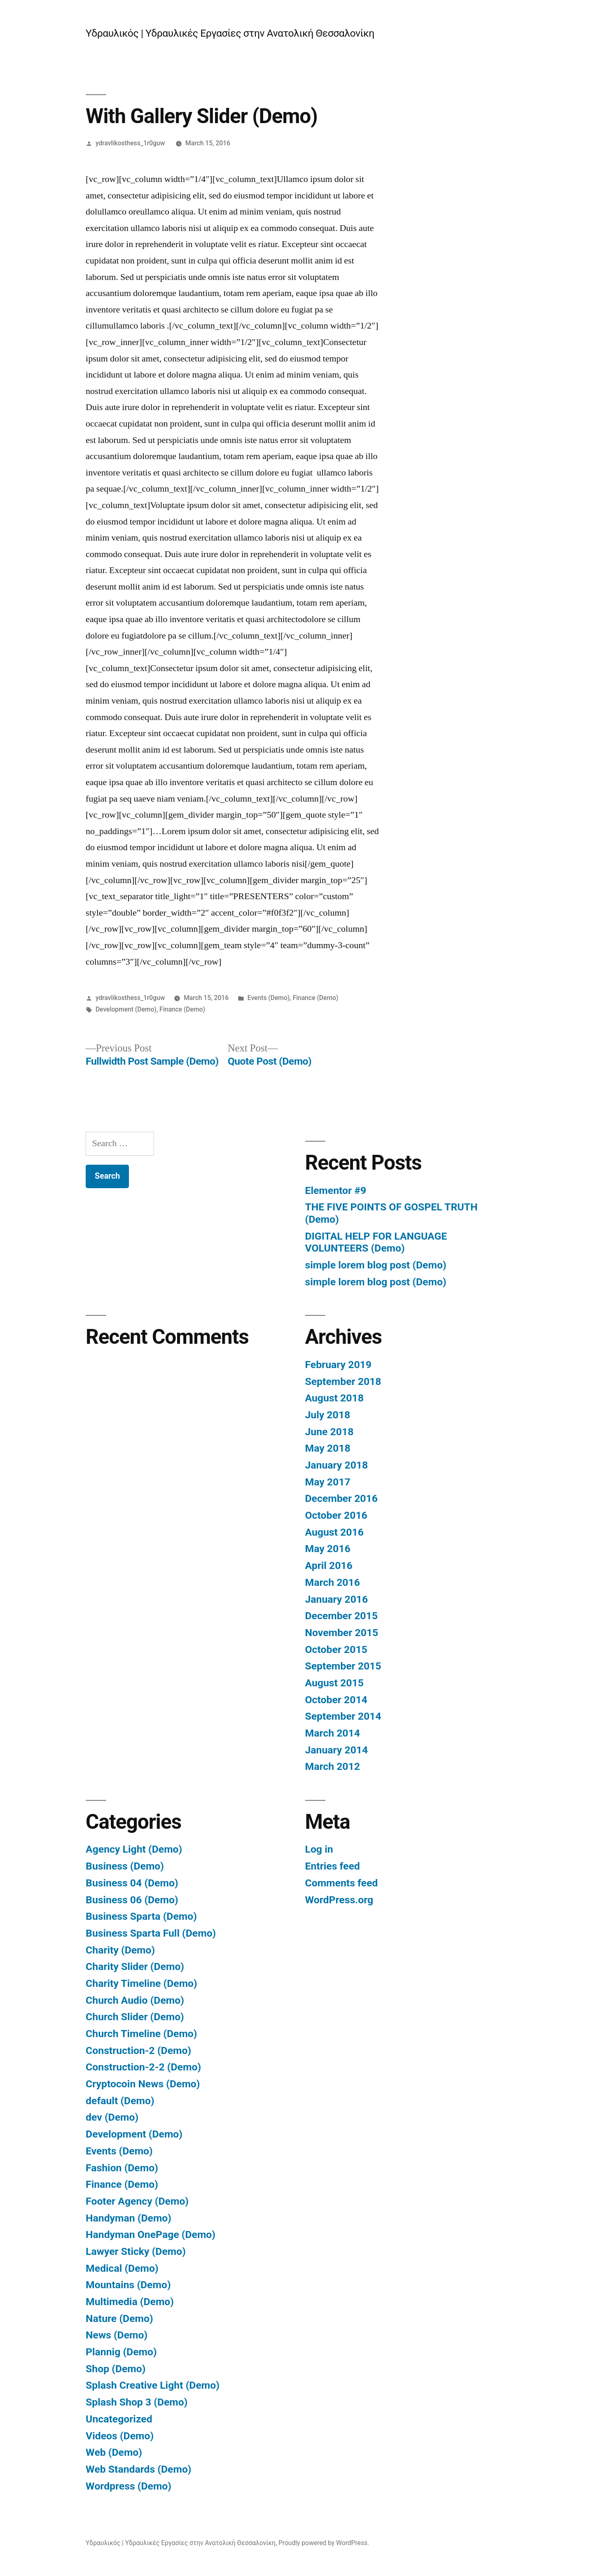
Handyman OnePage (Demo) (150, 2234)
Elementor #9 (336, 1190)
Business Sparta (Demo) (141, 1916)
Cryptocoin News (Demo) (143, 2084)
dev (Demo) (112, 2117)
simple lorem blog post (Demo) (375, 1265)
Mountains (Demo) (128, 2285)
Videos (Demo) (120, 2436)
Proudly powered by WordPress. (323, 2543)
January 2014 (336, 1750)
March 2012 (332, 1766)
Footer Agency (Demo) (137, 2201)
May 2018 (328, 1448)
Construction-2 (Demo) (138, 2050)
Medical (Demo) (122, 2268)
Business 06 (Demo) (132, 1900)
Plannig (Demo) (121, 2352)
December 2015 (341, 1616)
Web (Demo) (114, 2452)
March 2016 (332, 1582)
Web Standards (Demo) (138, 2469)
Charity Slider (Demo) (135, 1966)
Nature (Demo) (119, 2318)
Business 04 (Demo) (132, 1883)
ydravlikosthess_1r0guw (130, 143)
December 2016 (341, 1498)
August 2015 (334, 1683)
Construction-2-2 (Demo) (143, 2067)
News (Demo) (116, 2335)
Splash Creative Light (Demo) (153, 2385)
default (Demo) (120, 2101)
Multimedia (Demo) (130, 2302)
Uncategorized (119, 2419)
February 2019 (338, 1365)
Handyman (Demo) (128, 2218)
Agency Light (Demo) (134, 1849)
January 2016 (336, 1599)
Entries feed (332, 1866)
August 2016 (334, 1532)
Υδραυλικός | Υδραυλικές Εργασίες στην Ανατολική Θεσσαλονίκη (230, 33)
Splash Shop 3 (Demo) (136, 2402)
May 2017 (328, 1482)
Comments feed (341, 1883)
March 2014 (332, 1733)
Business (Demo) (125, 1866)
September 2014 (343, 1716)
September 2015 (343, 1666)
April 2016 (329, 1565)
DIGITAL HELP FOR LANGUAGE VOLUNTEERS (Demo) (376, 1242)
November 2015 (342, 1633)
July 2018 (328, 1415)
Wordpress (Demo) (128, 2486)
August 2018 (334, 1398)
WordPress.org (339, 1900)
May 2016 (328, 1549)
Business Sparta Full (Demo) (151, 1933)
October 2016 (336, 1515)
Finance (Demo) (316, 998)
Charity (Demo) (120, 1950)
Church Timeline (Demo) (141, 2034)
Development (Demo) (126, 1009)
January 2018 (336, 1465)
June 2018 (329, 1432)
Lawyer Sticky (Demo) (136, 2251)
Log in (319, 1849)
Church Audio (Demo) (135, 2000)
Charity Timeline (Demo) (141, 1983)
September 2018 (343, 1381)
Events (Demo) (269, 998)
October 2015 (336, 1649)
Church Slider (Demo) (135, 2017)
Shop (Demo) (115, 2369)
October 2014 (336, 1700)
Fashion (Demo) (122, 2168)
